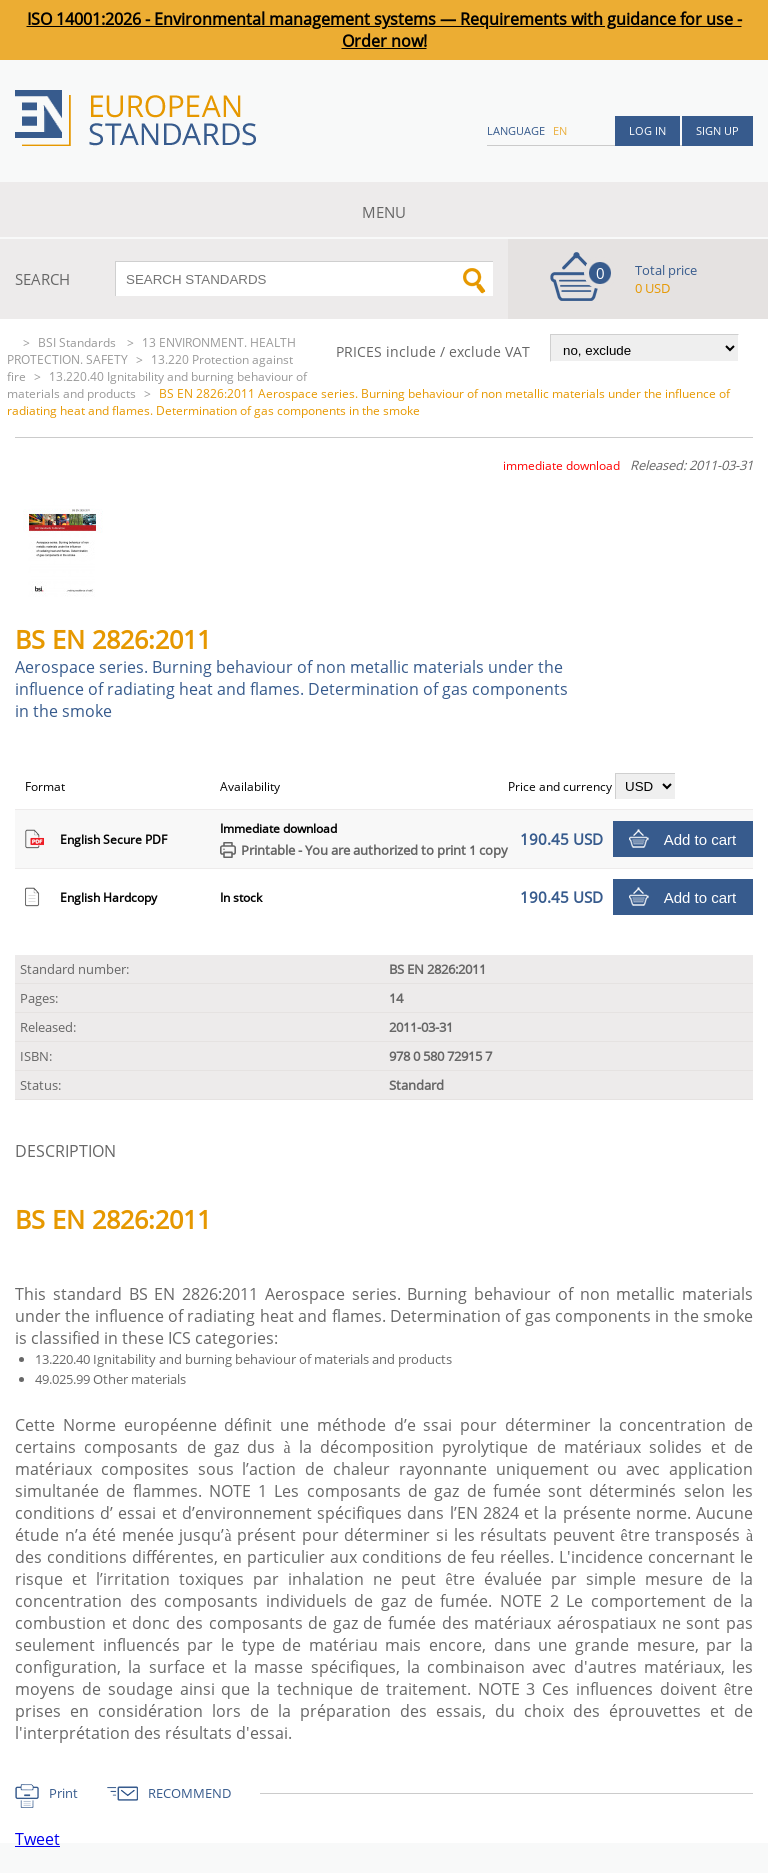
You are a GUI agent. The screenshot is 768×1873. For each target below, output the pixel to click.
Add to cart (700, 839)
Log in (647, 130)
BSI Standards (78, 342)
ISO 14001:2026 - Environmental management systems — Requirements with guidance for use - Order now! (384, 30)
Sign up (717, 130)
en (560, 130)
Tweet (37, 1839)
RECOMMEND (189, 1793)
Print (63, 1793)
